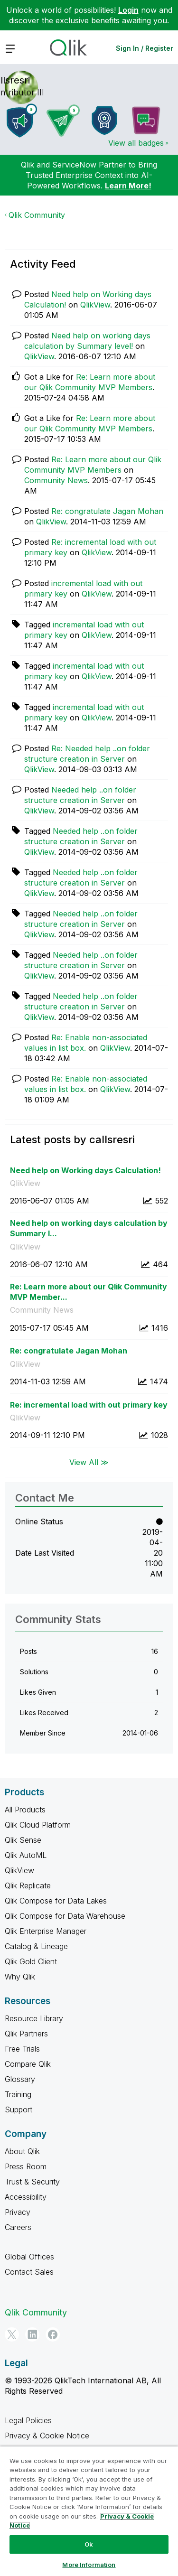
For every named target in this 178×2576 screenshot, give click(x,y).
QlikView (95, 304)
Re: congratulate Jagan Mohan (107, 511)
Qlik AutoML (26, 1855)
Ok (88, 2544)
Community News (56, 480)
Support (18, 2109)
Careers (18, 2227)
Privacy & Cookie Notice (47, 2435)
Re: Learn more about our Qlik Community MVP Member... (88, 1292)
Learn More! (128, 185)
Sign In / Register (144, 48)
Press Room (26, 2166)
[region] (89, 2511)
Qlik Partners (26, 2033)
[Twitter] (12, 2334)
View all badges (136, 143)
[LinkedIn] (32, 2334)
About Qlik (22, 2151)
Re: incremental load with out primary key (89, 1404)
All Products (25, 1809)
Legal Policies (28, 2420)
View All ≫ (89, 1462)
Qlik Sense (23, 1840)
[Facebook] (53, 2334)
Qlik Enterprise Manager (45, 1931)
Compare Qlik (28, 2064)
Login (128, 10)
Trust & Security (32, 2181)
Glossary (20, 2079)
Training (18, 2094)
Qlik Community (37, 215)
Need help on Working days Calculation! (85, 1170)
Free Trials (22, 2048)
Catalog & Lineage (36, 1946)
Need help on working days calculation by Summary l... (89, 1228)
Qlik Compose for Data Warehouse (65, 1916)
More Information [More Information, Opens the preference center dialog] (88, 2564)
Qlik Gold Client (31, 1961)
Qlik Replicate (28, 1885)
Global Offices (29, 2256)
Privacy (17, 2212)
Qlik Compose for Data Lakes (56, 1900)
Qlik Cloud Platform (38, 1824)
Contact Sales (29, 2272)
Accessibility (26, 2197)
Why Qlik (20, 1976)
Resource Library (34, 2018)
